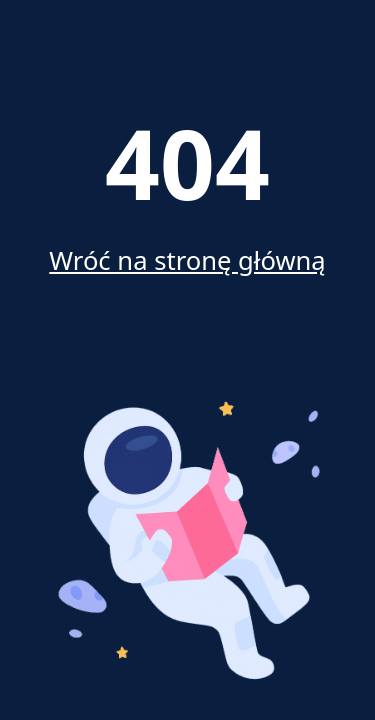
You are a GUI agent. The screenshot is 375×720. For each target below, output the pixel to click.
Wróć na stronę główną (187, 260)
